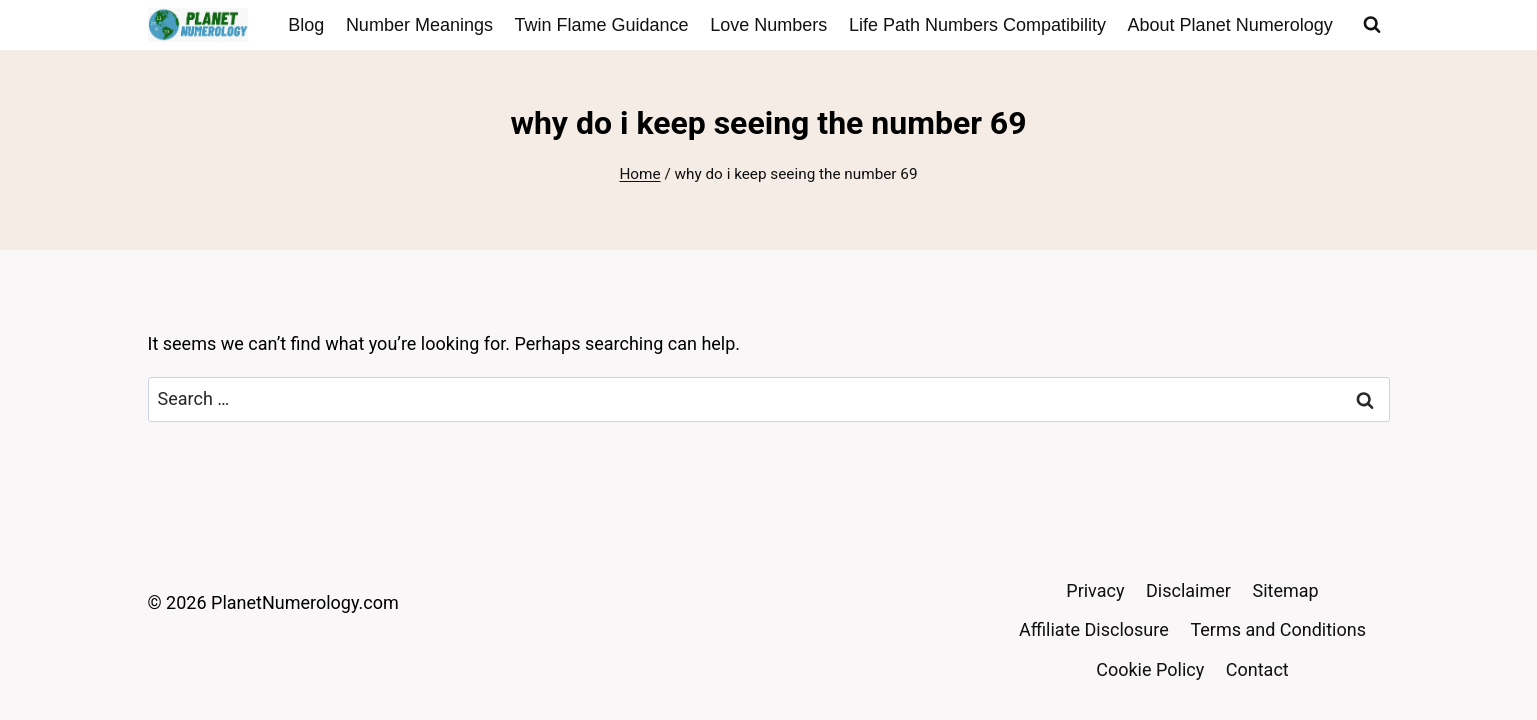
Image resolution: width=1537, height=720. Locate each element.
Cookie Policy (1150, 669)
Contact (1257, 669)
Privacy (1095, 590)
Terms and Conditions (1278, 629)
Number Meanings (419, 25)
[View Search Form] (1372, 25)
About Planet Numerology (1230, 25)
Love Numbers (768, 25)
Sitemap (1286, 590)
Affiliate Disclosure (1094, 629)
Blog (306, 25)
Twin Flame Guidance (602, 25)
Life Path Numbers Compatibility (977, 25)
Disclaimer (1188, 590)
